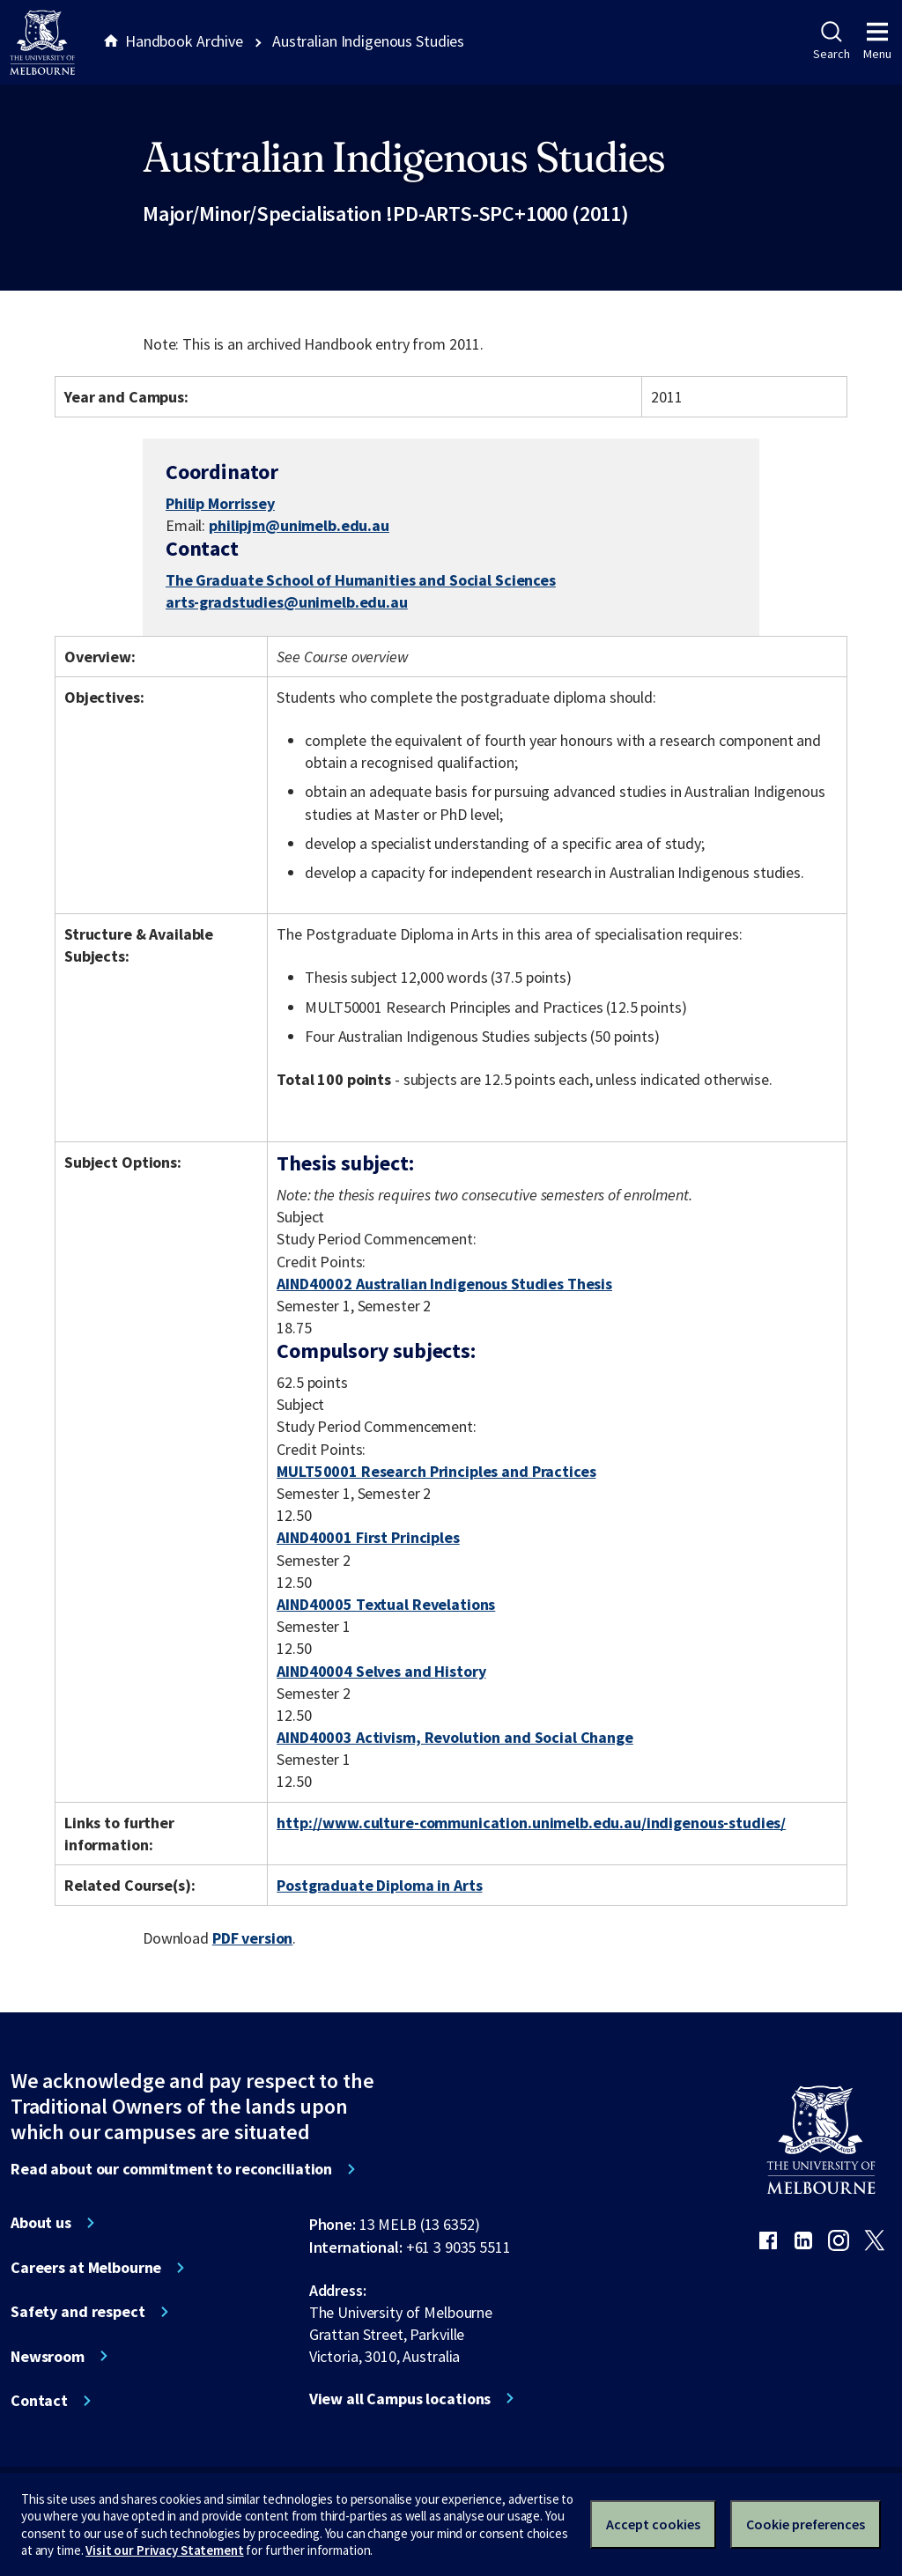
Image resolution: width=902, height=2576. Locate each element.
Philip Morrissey (220, 503)
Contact (39, 2400)
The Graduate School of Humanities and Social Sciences (361, 580)
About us (41, 2223)
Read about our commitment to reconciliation (171, 2169)
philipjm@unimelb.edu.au (299, 526)
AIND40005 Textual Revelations (386, 1604)
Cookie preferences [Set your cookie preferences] (805, 2524)
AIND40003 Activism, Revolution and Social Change (455, 1737)
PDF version (252, 1938)
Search (831, 41)
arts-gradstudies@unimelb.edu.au (287, 602)
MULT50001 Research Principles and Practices (436, 1471)
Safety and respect (78, 2311)
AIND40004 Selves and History (381, 1671)
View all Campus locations (400, 2399)
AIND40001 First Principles (368, 1537)
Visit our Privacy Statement (164, 2550)
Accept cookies (653, 2524)
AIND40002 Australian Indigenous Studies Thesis (444, 1283)
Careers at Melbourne (86, 2267)
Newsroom (48, 2356)
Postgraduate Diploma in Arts (379, 1885)
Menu (877, 41)
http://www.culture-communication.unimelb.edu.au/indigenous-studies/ (531, 1822)
